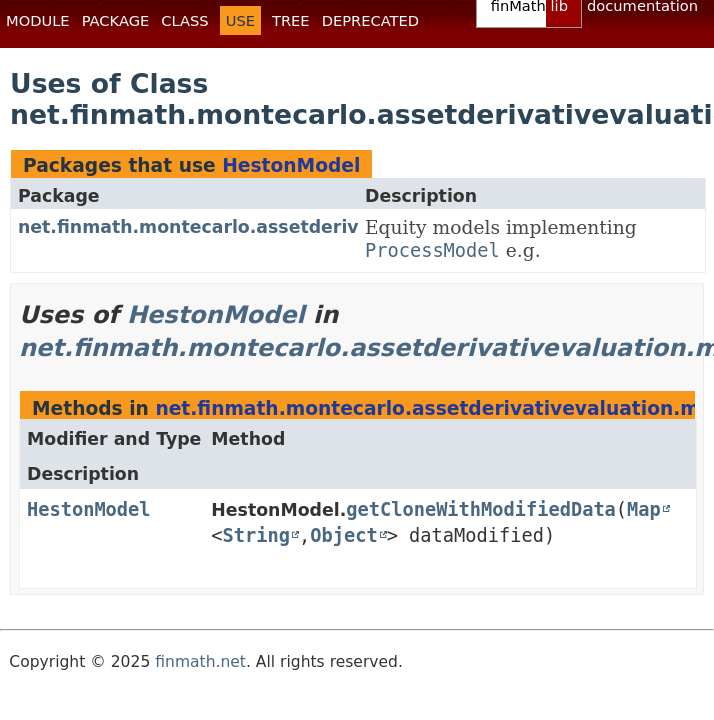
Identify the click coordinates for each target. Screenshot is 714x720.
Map (644, 509)
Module (38, 20)
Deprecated (370, 20)
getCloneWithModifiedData (481, 509)
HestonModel (291, 165)
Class (184, 20)
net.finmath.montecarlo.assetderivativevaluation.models (297, 227)
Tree (291, 20)
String (256, 535)
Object (343, 535)
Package (116, 20)
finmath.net (200, 662)
